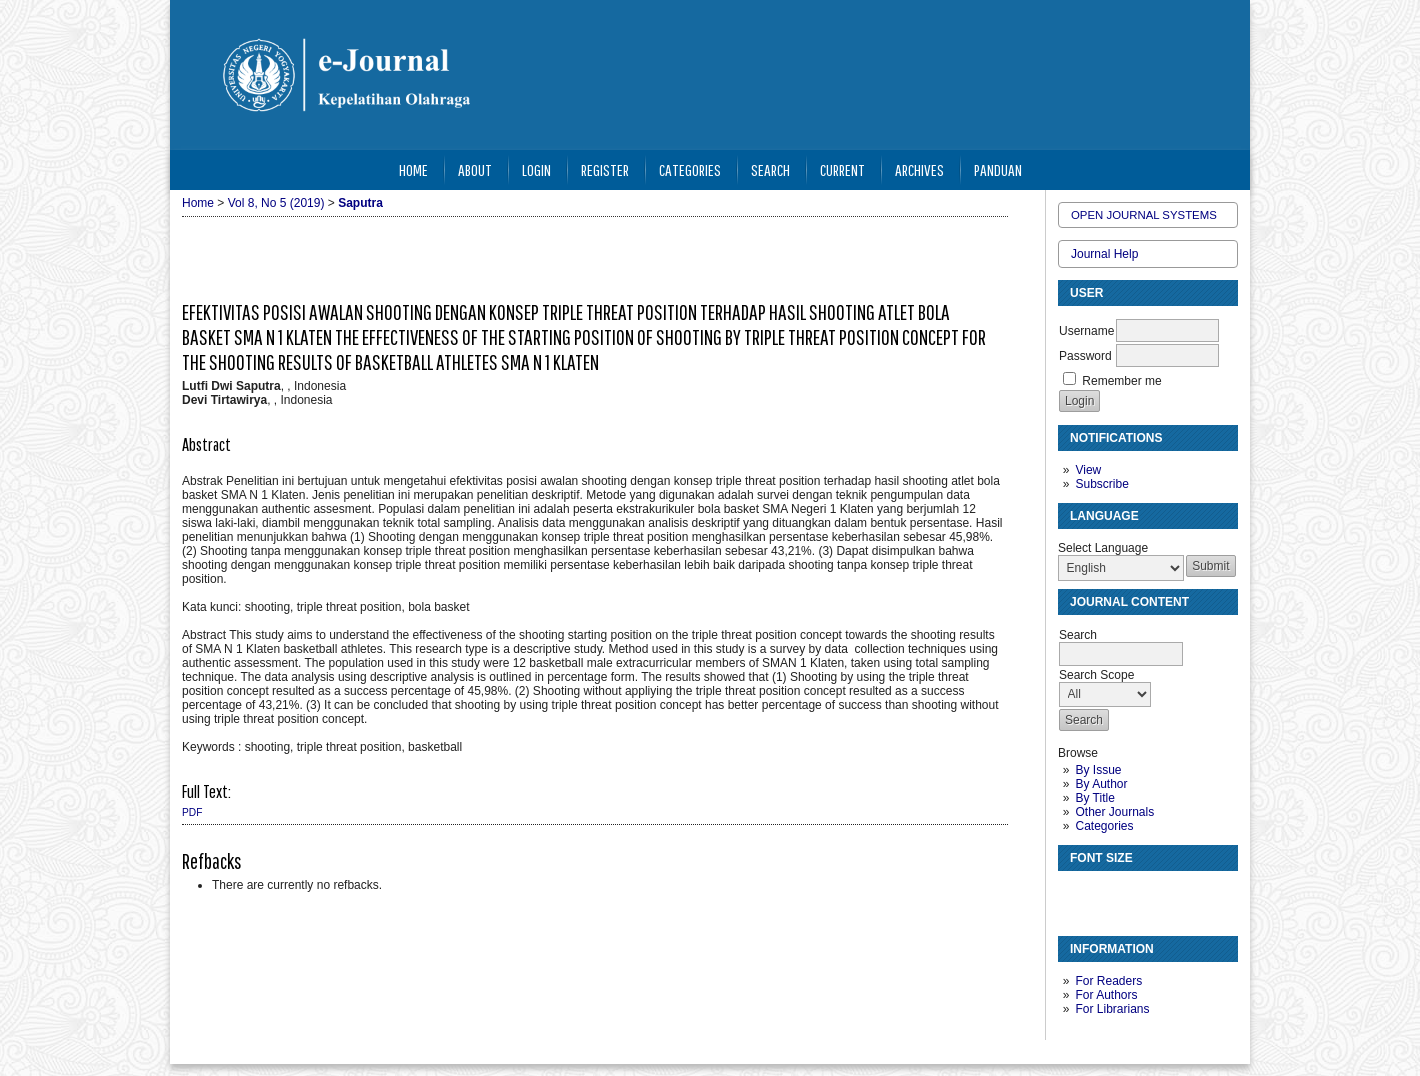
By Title (1094, 798)
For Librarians (1112, 1009)
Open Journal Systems (1144, 215)
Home (413, 169)
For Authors (1106, 995)
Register (605, 169)
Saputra (360, 203)
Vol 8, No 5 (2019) (276, 203)
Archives (919, 169)
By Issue (1098, 770)
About (475, 169)
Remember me (1121, 381)
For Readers (1108, 981)
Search (770, 169)
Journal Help (1104, 254)
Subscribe (1101, 484)
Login (536, 169)
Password (1085, 356)
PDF (192, 812)
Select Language (1103, 548)
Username (1086, 331)
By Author (1101, 784)
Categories (1104, 826)
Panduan (998, 169)
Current (842, 169)
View (1088, 470)
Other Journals (1114, 812)
